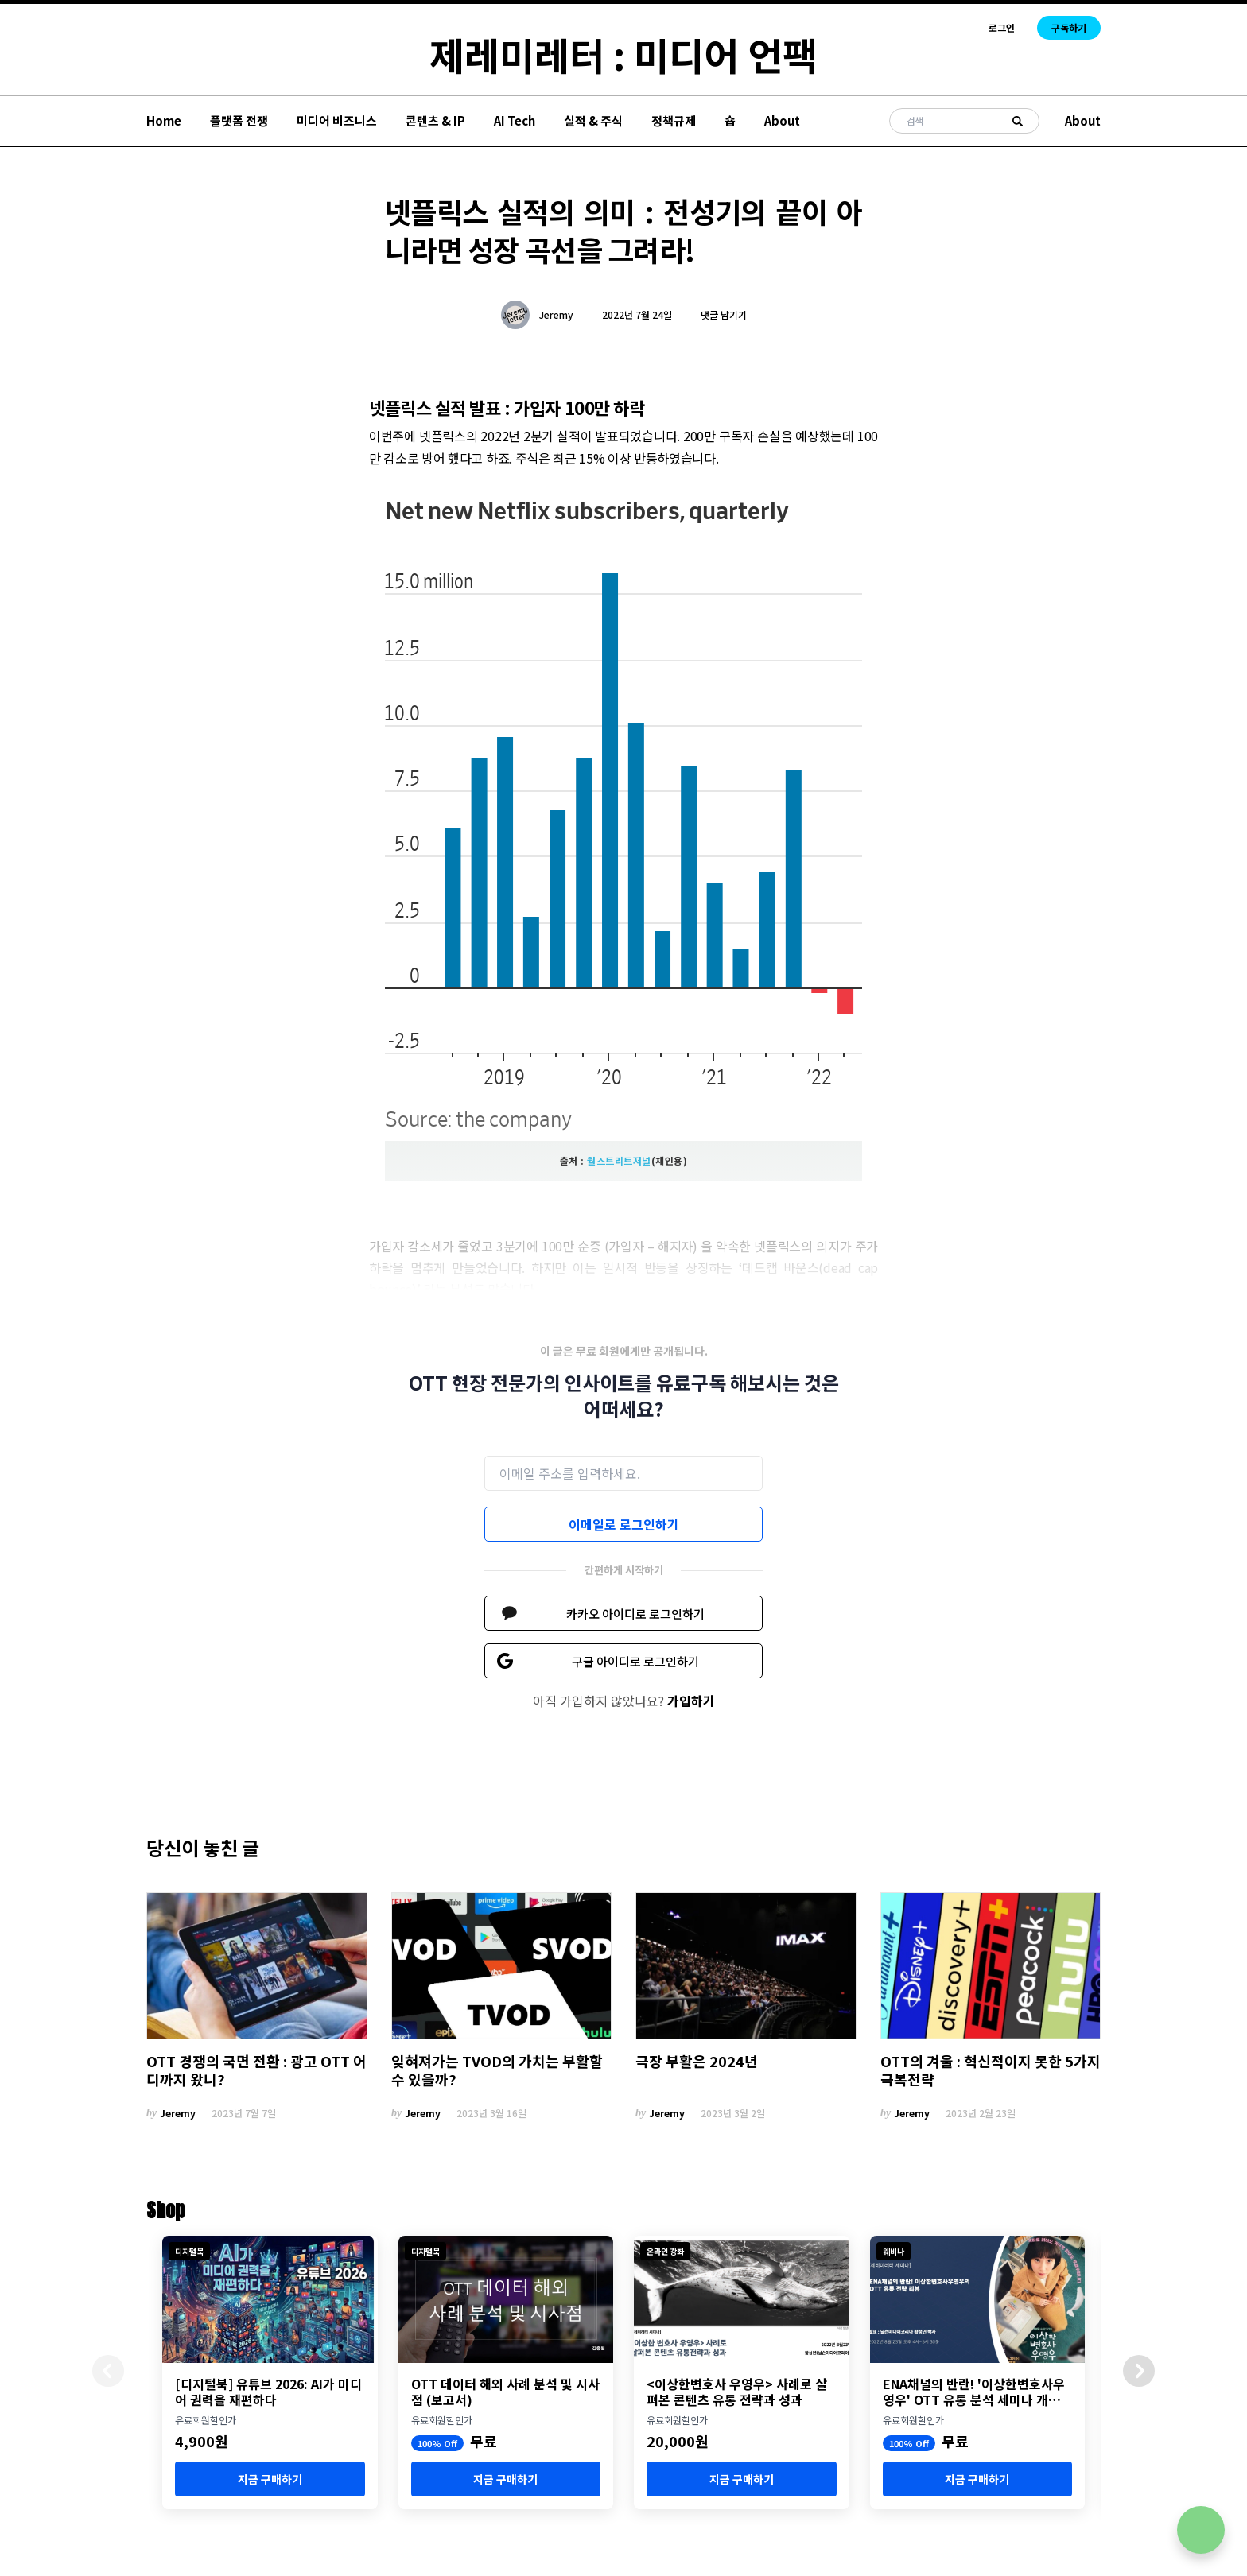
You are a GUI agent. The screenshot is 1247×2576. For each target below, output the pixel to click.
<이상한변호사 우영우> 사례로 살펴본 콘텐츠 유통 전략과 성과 (737, 2391)
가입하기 (691, 1700)
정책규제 (673, 120)
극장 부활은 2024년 (696, 2061)
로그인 (1002, 27)
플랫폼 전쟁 (239, 120)
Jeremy (556, 314)
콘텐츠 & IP (435, 120)
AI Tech (514, 120)
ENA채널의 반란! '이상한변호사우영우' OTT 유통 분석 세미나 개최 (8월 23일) (974, 2391)
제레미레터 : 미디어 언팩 (623, 54)
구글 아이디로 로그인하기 (635, 1661)
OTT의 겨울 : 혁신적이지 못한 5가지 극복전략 (990, 2070)
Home (163, 120)
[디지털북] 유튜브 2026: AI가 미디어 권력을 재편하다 (268, 2391)
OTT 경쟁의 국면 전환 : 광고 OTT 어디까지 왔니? (256, 2070)
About (782, 120)
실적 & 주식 (593, 120)
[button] (1139, 2371)
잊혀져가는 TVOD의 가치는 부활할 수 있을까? (497, 2070)
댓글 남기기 (724, 314)
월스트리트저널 (619, 1160)
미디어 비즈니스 (337, 120)
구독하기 (1068, 27)
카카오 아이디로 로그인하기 (635, 1613)
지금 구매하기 (270, 2479)
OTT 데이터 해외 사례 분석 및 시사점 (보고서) (505, 2391)
